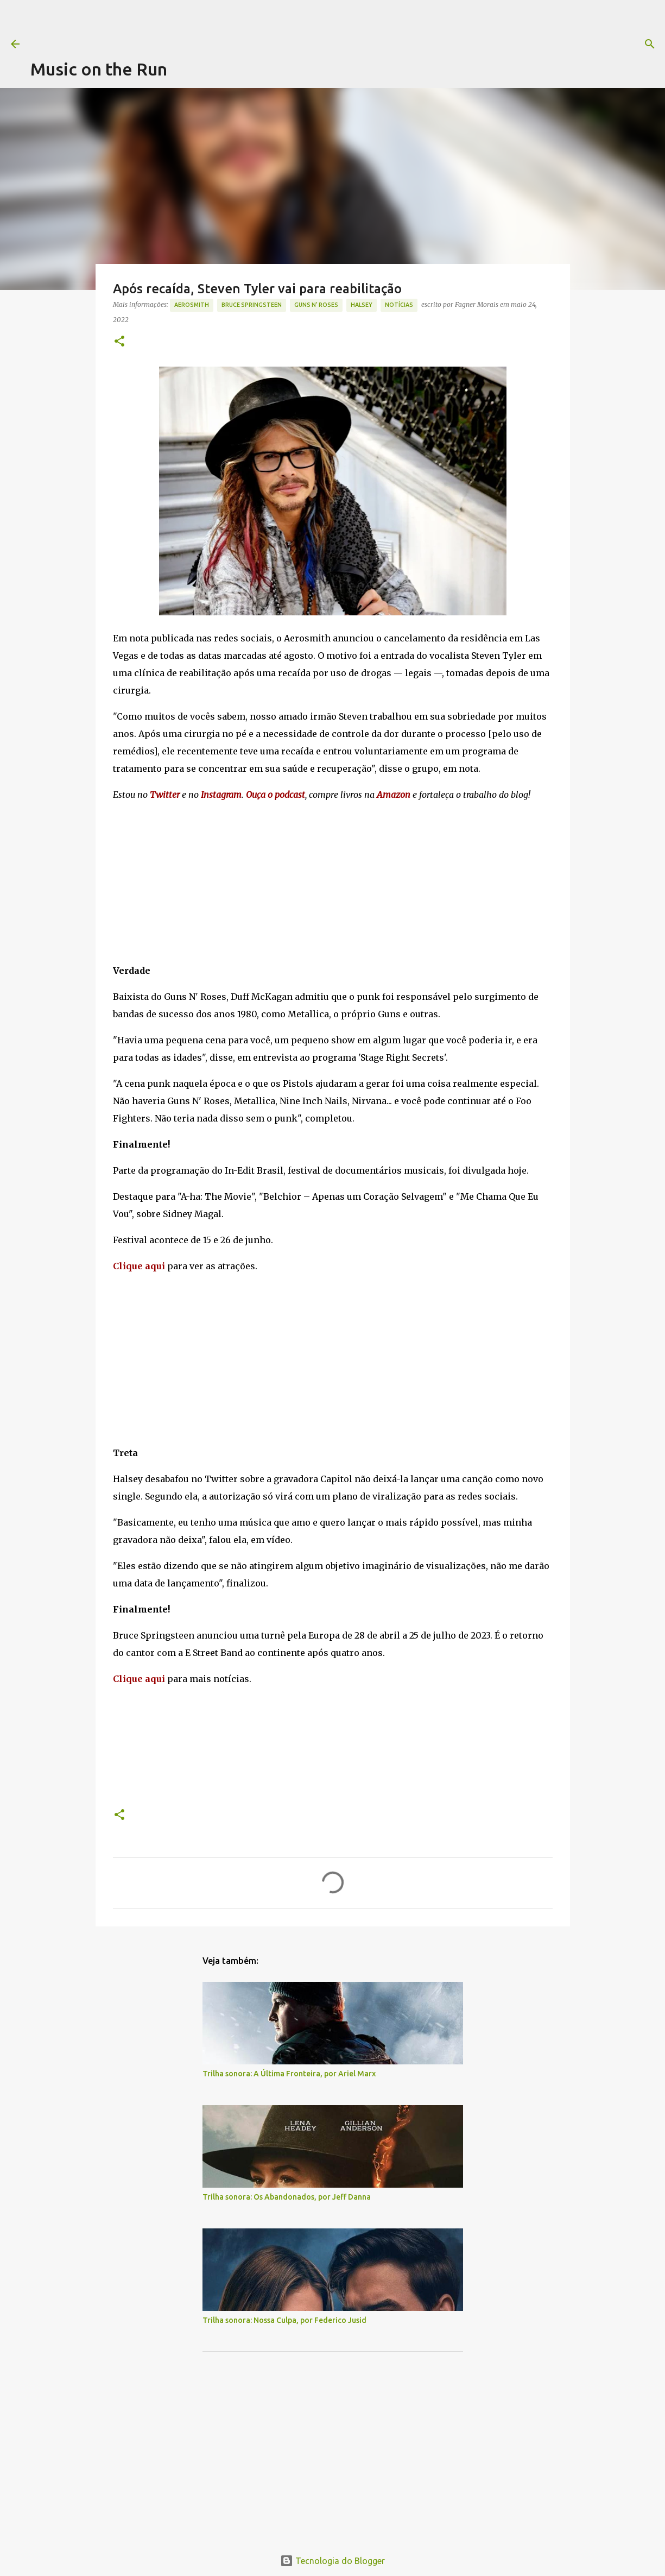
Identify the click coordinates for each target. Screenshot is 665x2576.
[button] (119, 342)
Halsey (361, 304)
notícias (399, 304)
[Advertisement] (228, 24)
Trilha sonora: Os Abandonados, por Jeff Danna (286, 2197)
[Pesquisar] (440, 44)
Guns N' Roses (316, 304)
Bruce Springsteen (251, 304)
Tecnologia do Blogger (332, 2561)
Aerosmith (191, 304)
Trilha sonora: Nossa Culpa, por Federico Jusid (284, 2320)
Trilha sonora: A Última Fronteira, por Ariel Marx (289, 2073)
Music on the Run (98, 69)
